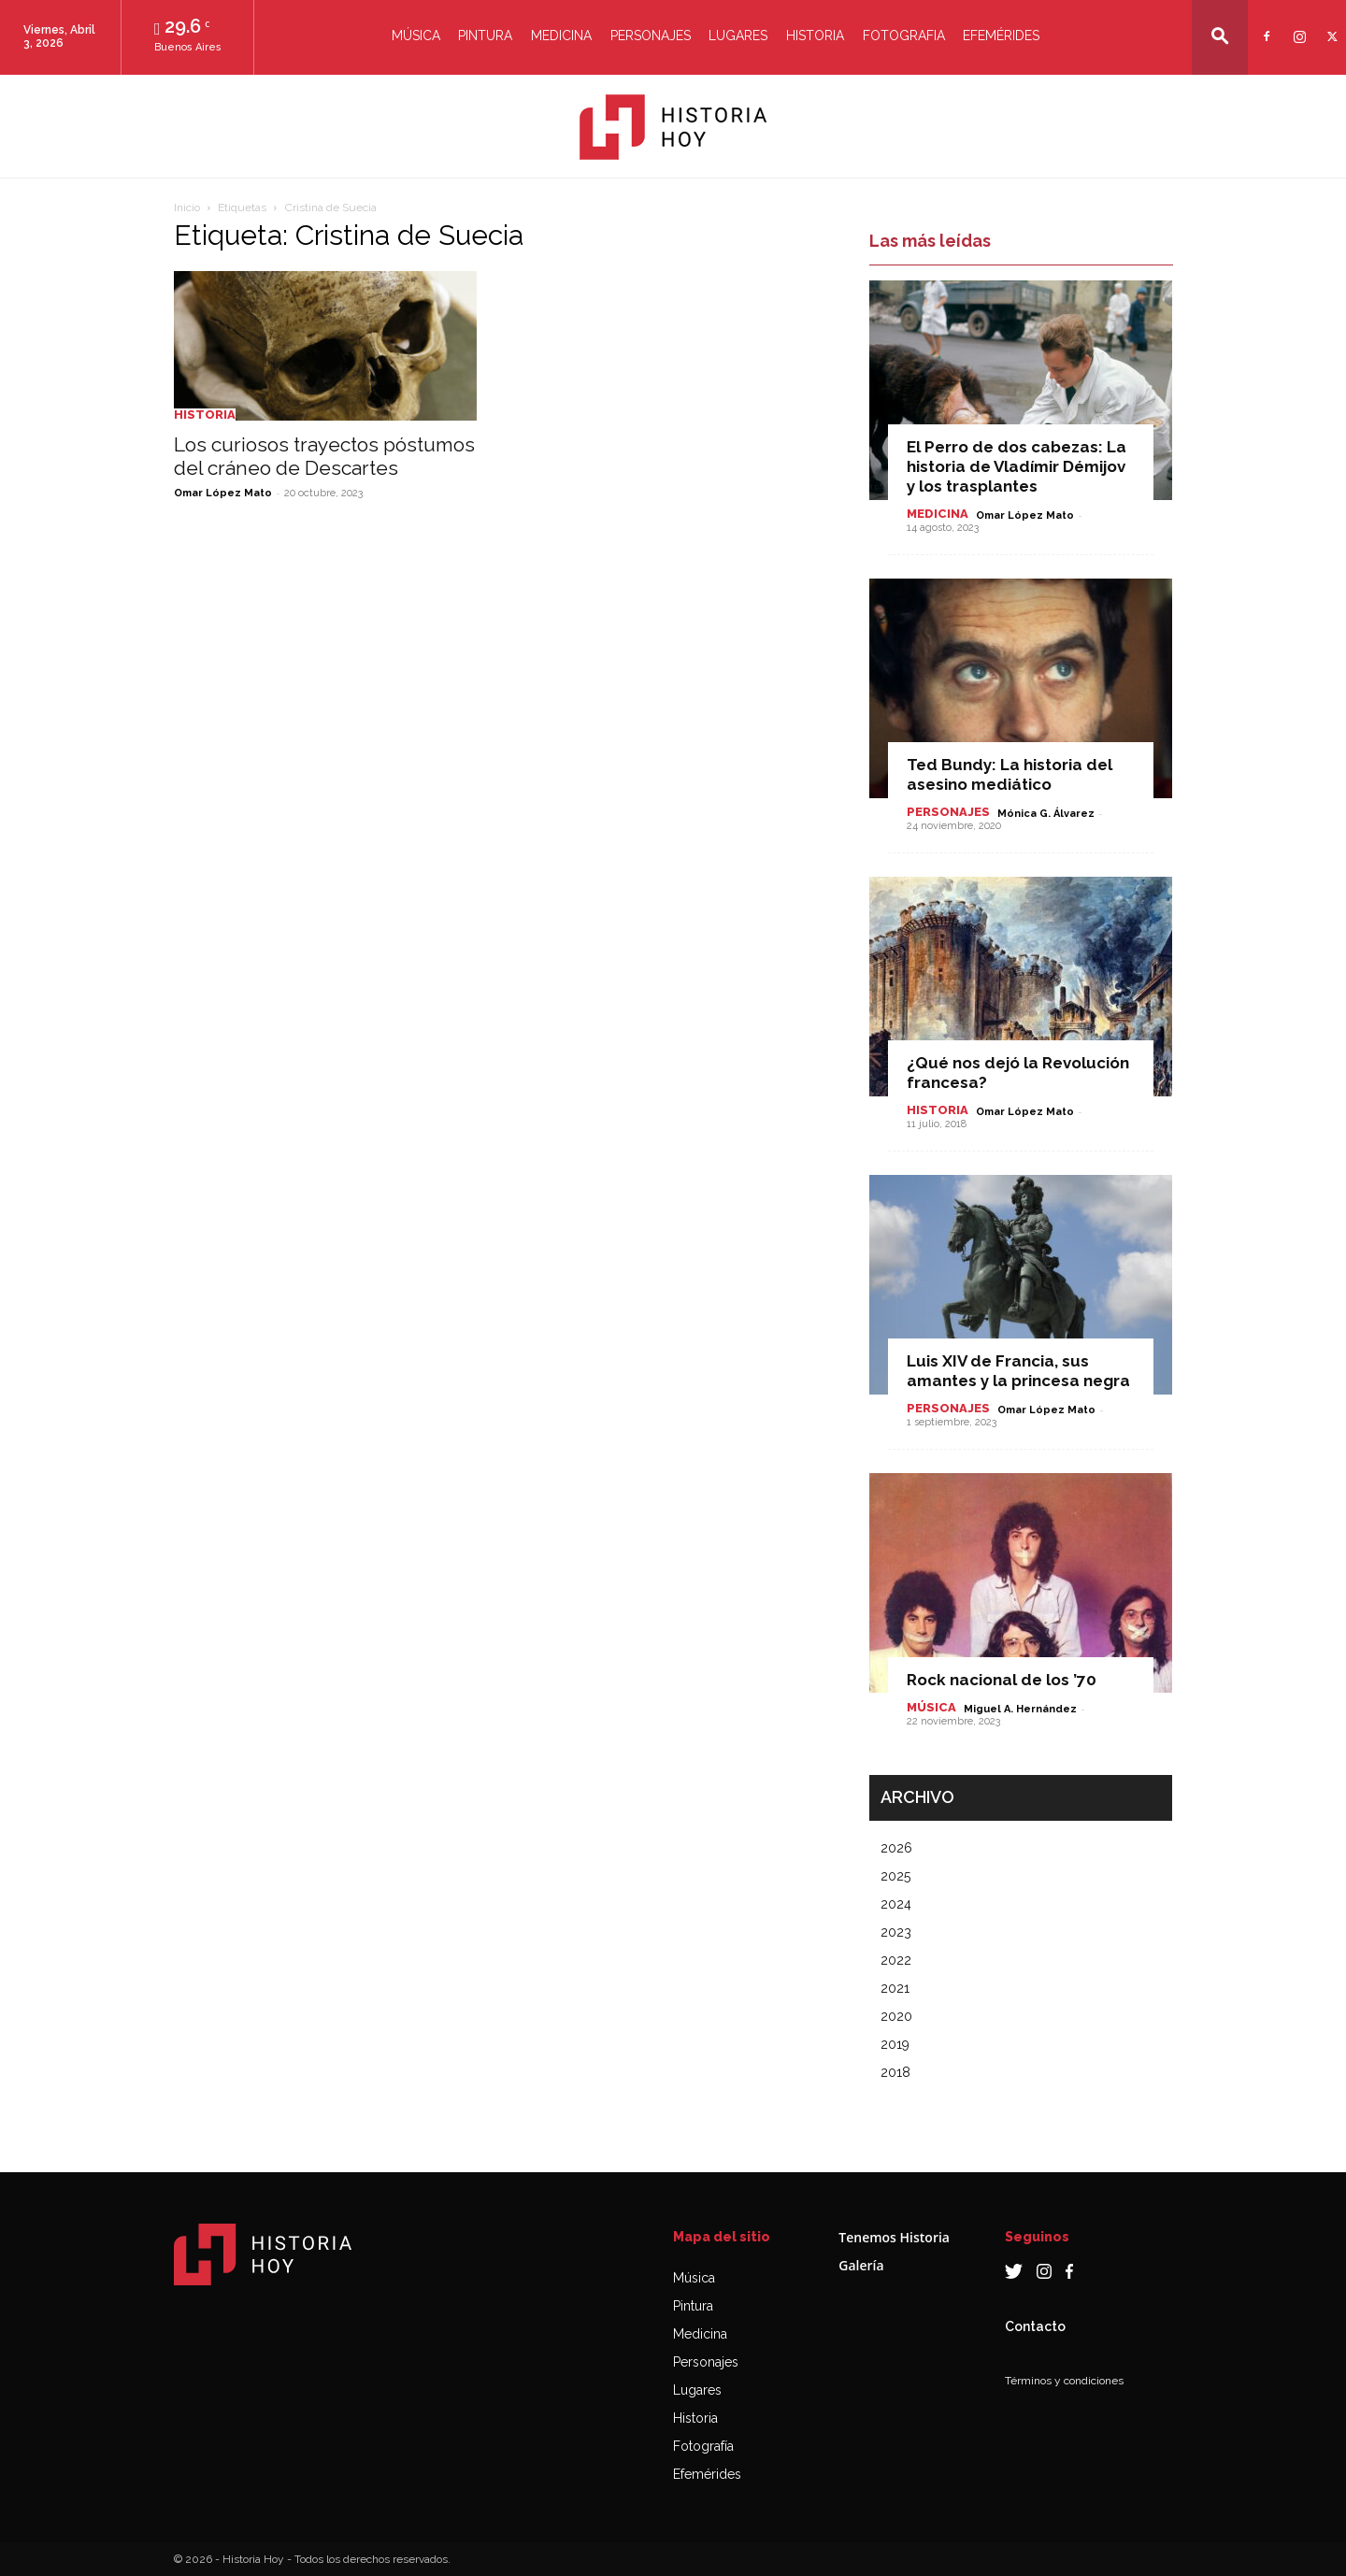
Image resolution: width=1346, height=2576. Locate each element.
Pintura (485, 35)
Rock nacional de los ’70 (1001, 1679)
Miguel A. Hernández (1020, 1709)
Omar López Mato (223, 493)
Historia (815, 35)
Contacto (1035, 2326)
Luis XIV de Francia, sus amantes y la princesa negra (1018, 1371)
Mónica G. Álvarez (1046, 814)
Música (416, 35)
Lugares (738, 35)
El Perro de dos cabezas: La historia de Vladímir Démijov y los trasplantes (1016, 466)
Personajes (650, 35)
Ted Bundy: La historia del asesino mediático (1009, 774)
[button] (1220, 36)
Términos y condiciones (1064, 2380)
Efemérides (1001, 35)
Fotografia (904, 35)
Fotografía (703, 2446)
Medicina (561, 35)
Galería (860, 2265)
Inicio (187, 207)
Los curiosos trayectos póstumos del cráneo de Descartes (324, 456)
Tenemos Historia (894, 2237)
